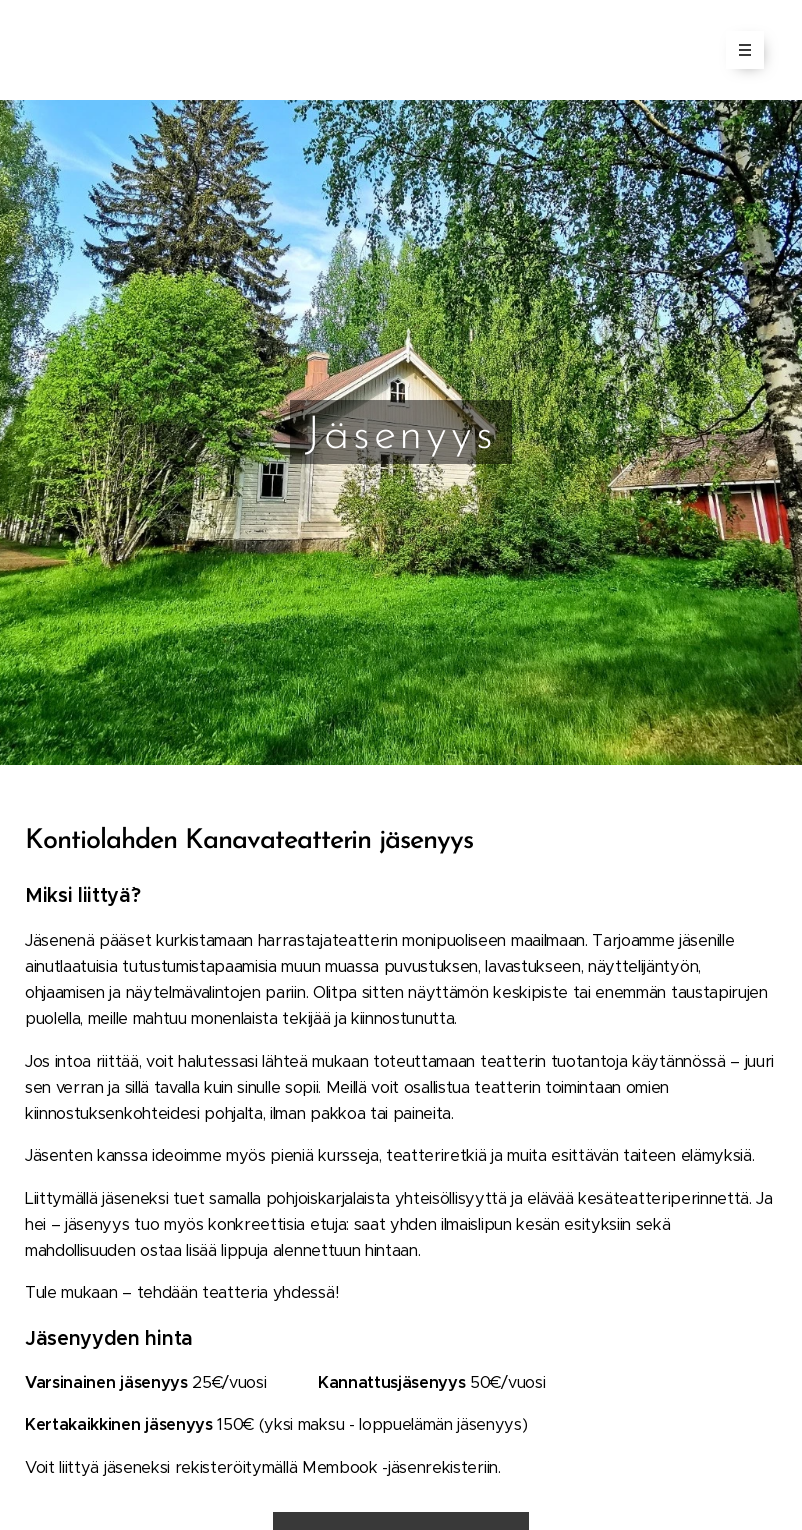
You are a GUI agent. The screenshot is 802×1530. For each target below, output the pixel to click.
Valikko (738, 50)
